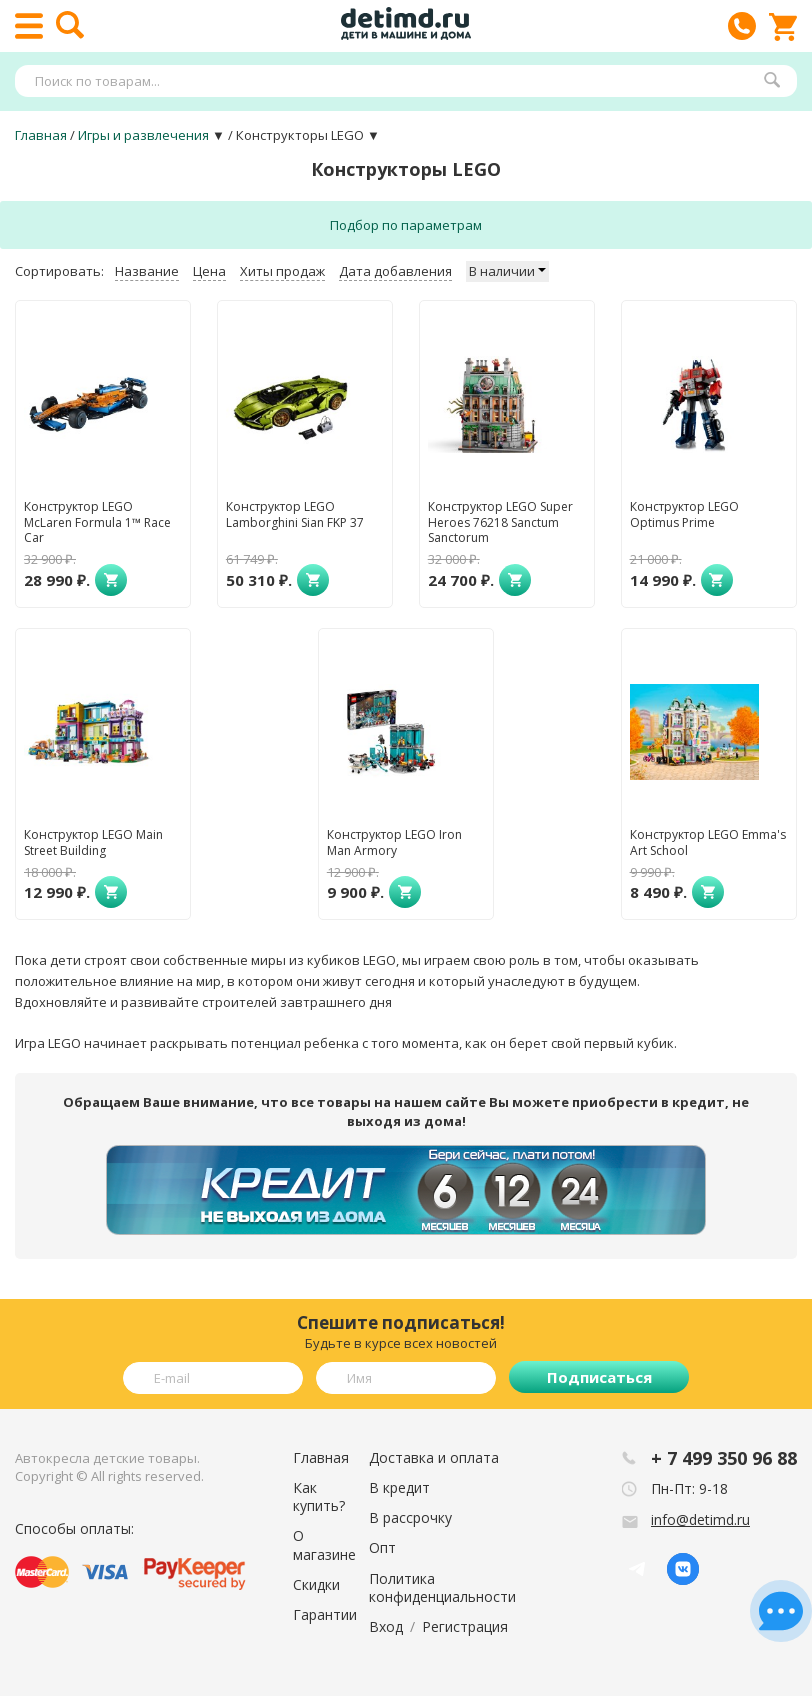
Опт (382, 1547)
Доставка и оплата (434, 1457)
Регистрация (465, 1626)
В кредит (399, 1487)
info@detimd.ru (700, 1519)
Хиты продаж (282, 271)
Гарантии (325, 1614)
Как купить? (319, 1496)
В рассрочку (410, 1517)
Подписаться (599, 1377)
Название (147, 271)
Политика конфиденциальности (442, 1587)
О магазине (324, 1544)
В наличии (507, 271)
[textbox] (396, 81)
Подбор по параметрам (406, 225)
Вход (386, 1626)
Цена (209, 271)
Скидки (316, 1584)
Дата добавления (395, 271)
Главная (321, 1457)
